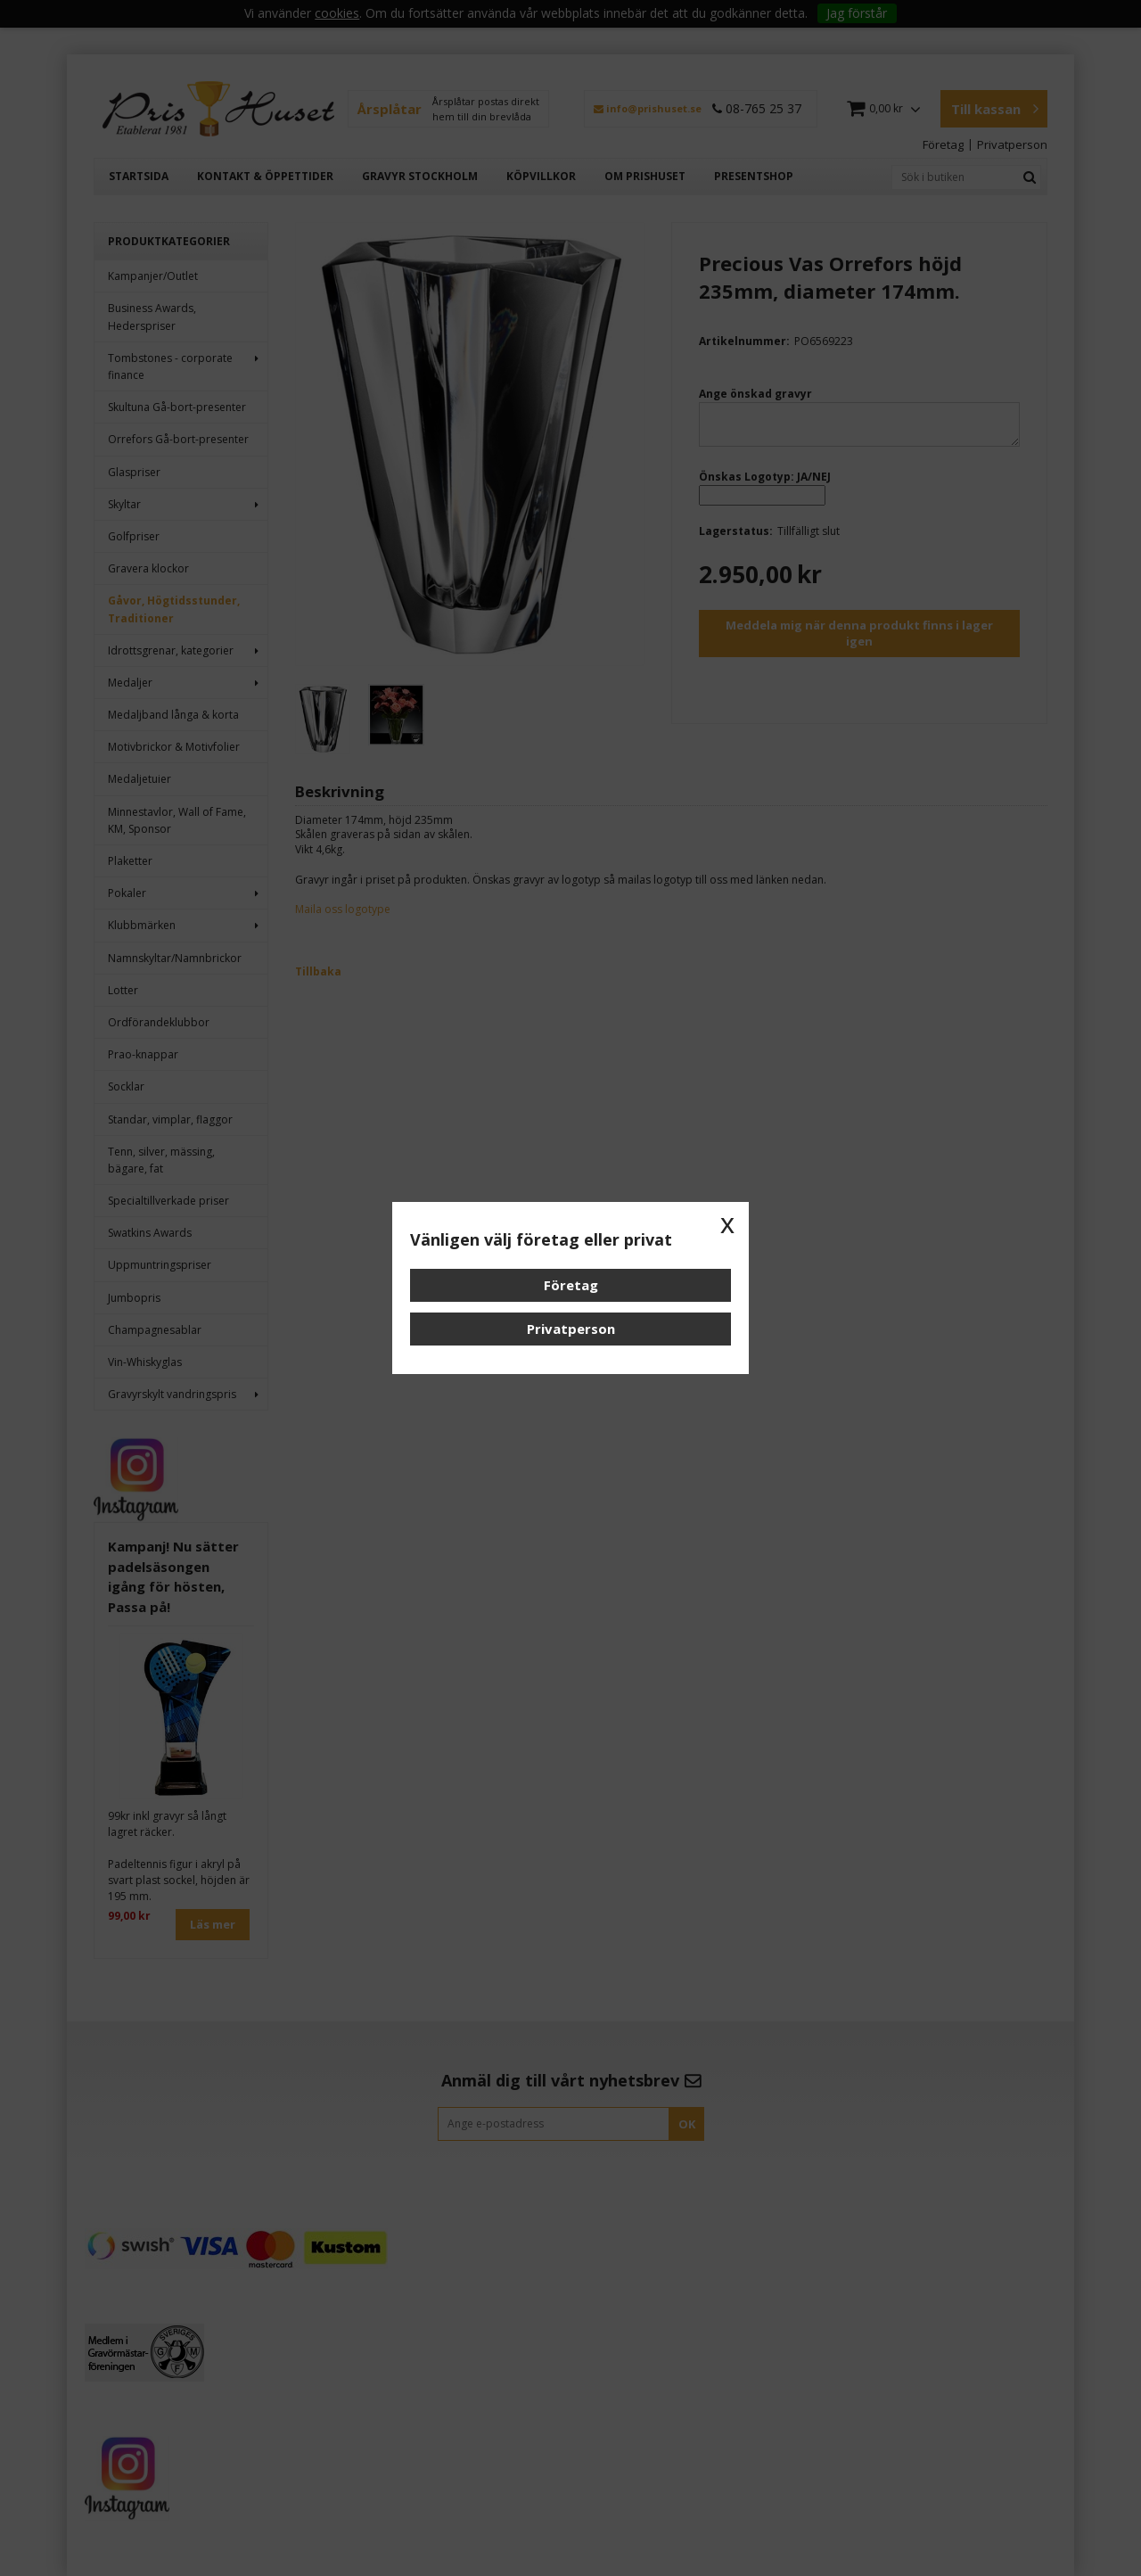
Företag (571, 1285)
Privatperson (571, 1328)
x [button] (727, 1223)
